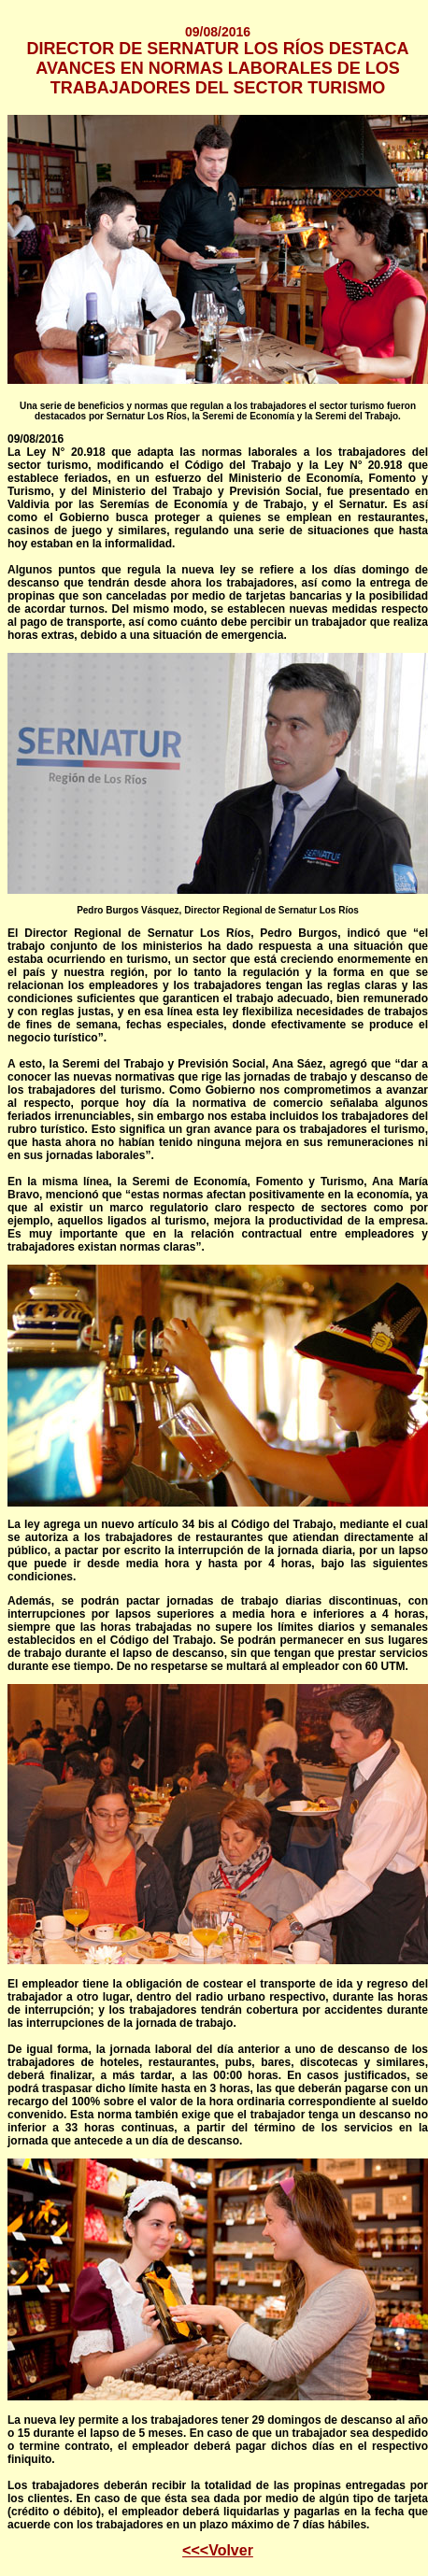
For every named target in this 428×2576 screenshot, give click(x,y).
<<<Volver (217, 2550)
